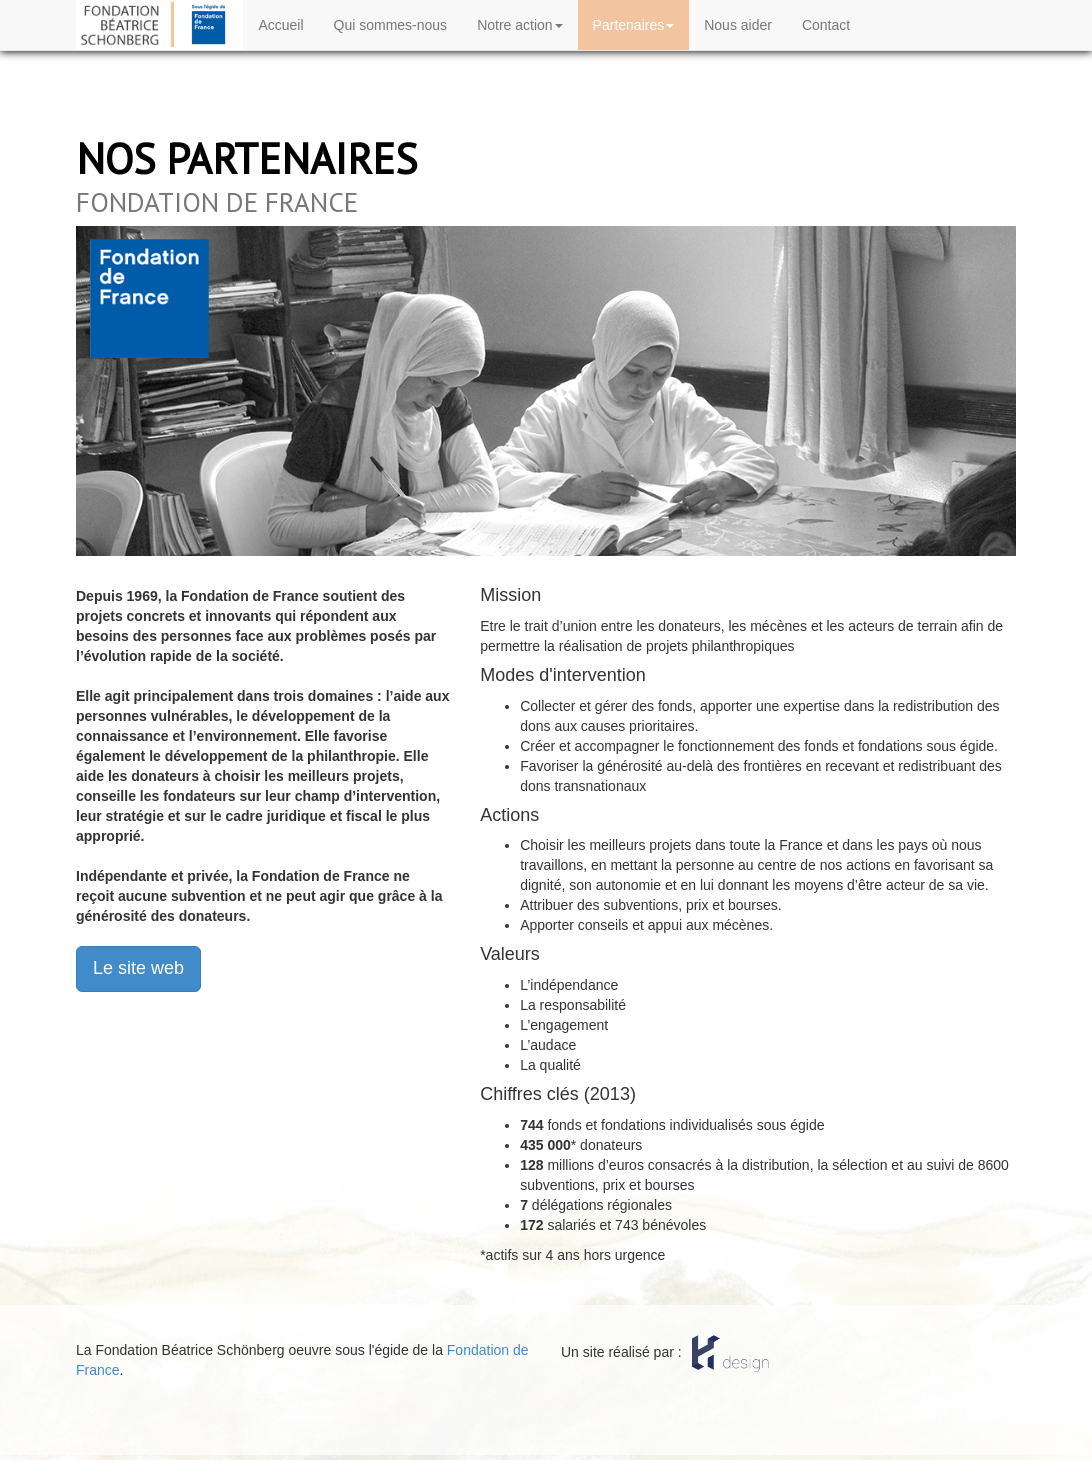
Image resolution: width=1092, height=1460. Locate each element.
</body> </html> (546, 1380)
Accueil (280, 25)
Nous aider (738, 25)
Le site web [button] (138, 968)
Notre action (519, 25)
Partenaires (634, 25)
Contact (826, 25)
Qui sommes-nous (391, 25)
